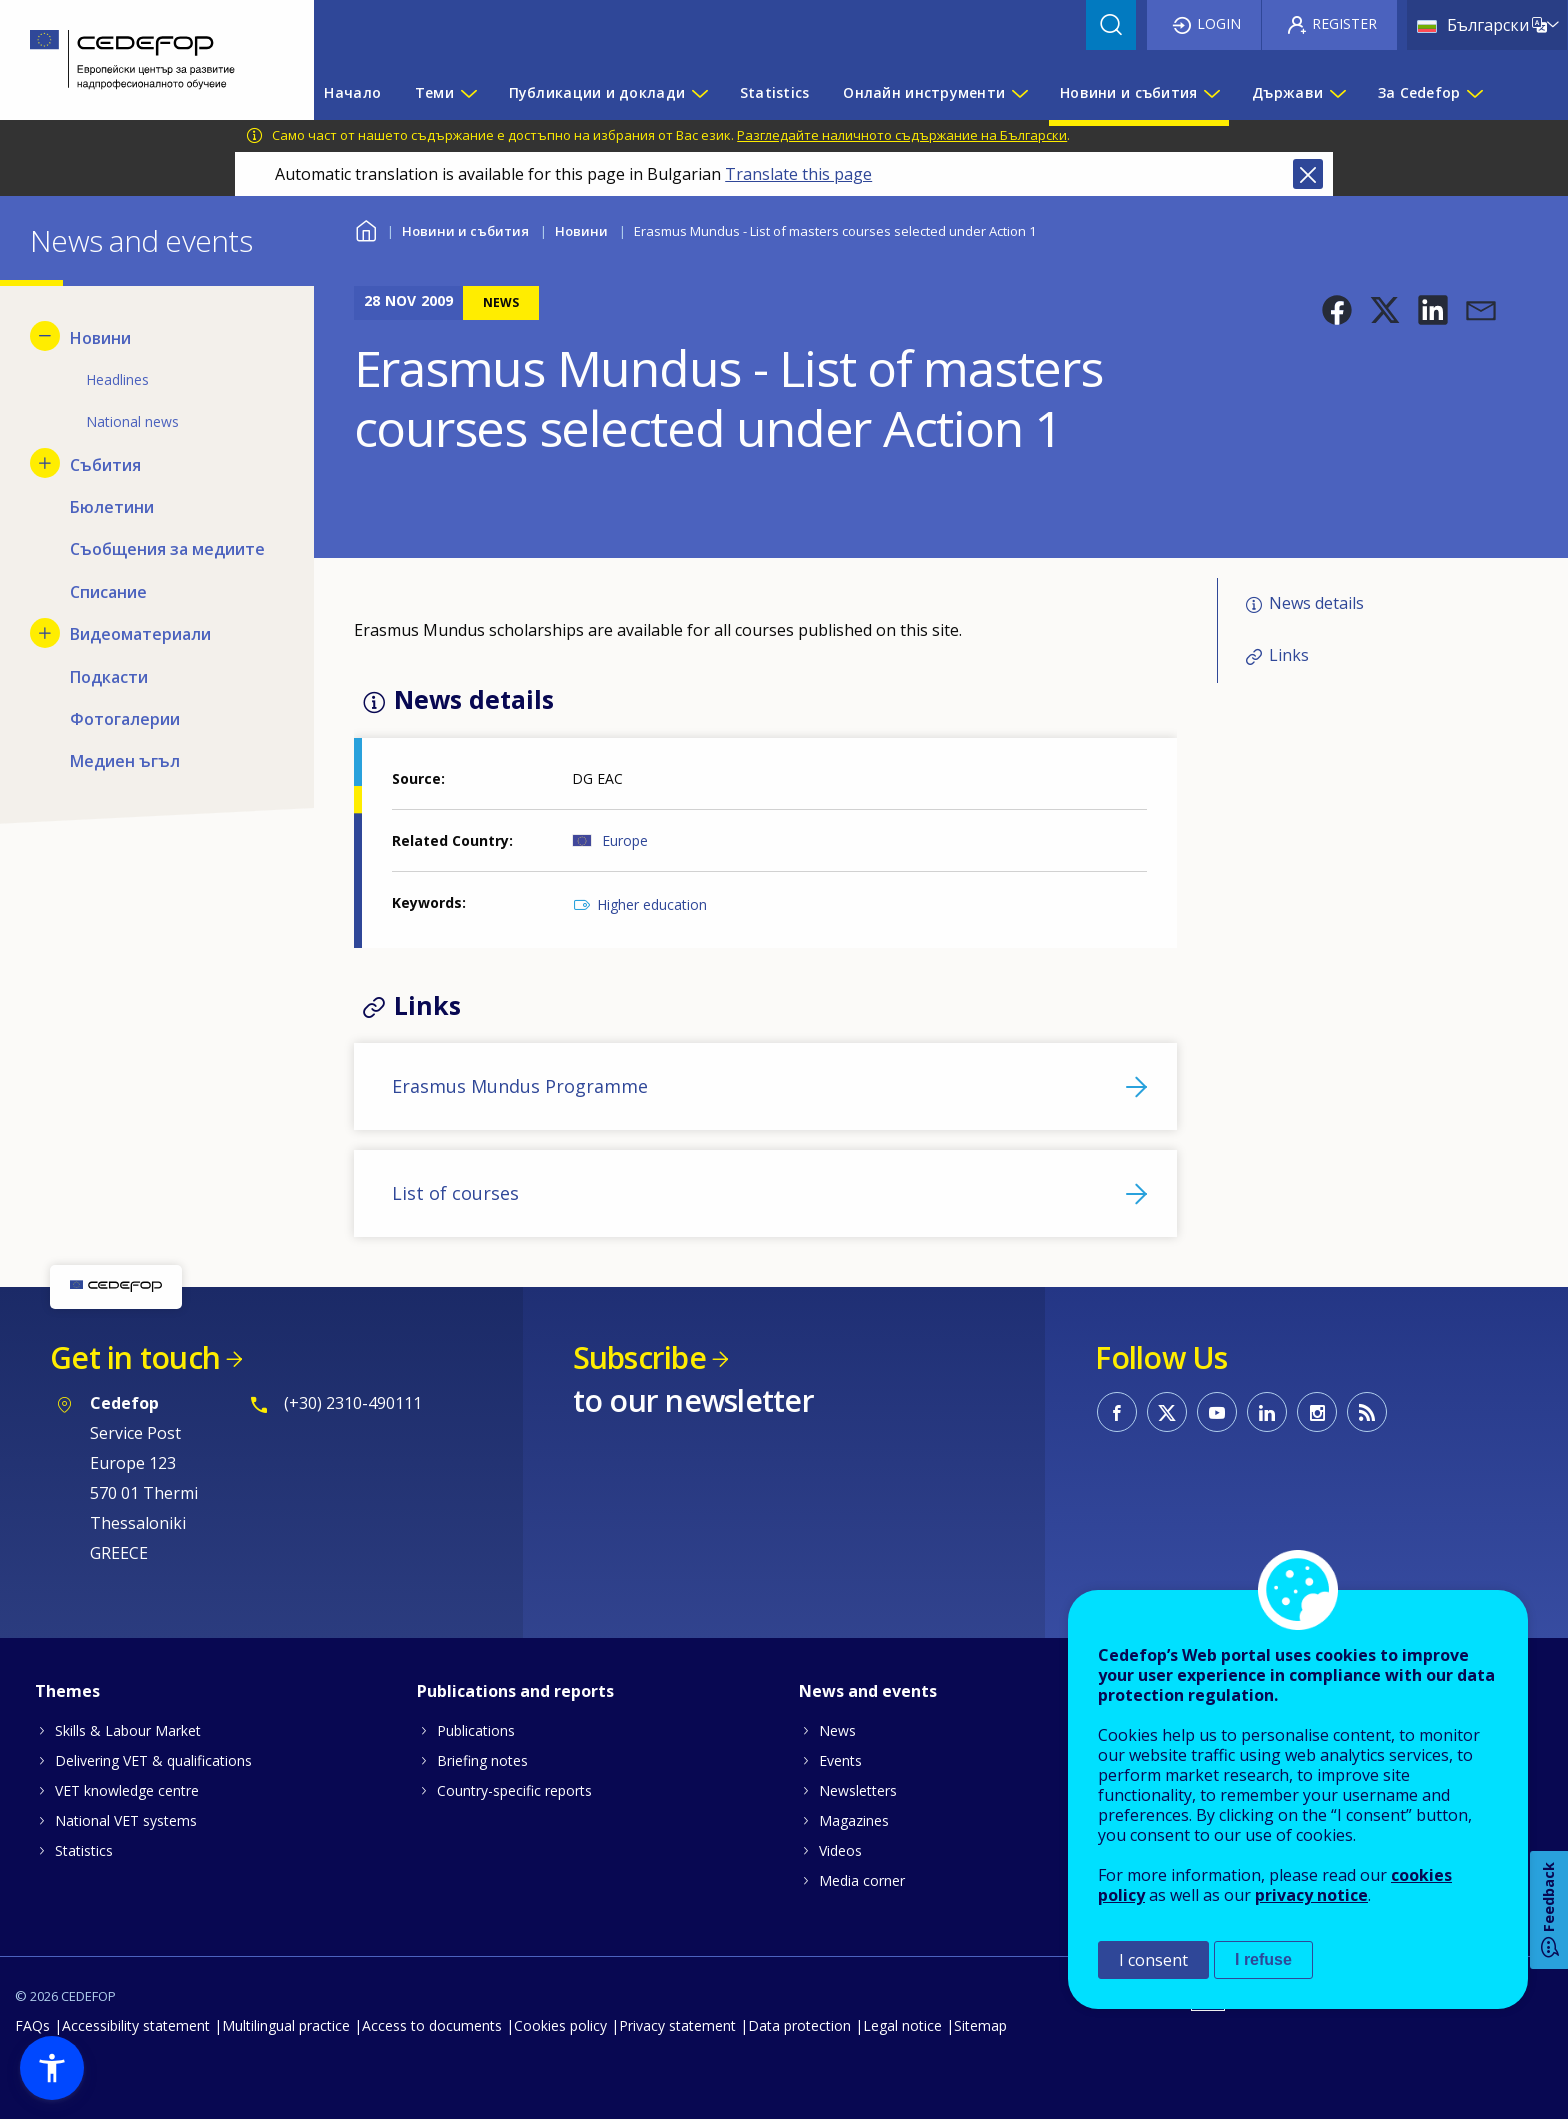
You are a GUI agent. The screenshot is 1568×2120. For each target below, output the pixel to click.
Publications (476, 1730)
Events (840, 1760)
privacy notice (1311, 1895)
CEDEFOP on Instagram (1317, 1412)
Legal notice (902, 2025)
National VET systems (126, 1820)
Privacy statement (677, 2025)
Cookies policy (560, 2025)
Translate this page (798, 174)
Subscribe (639, 1357)
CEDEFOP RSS (1367, 1412)
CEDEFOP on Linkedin (1267, 1412)
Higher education (652, 904)
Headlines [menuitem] (117, 379)
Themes (67, 1691)
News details (1316, 603)
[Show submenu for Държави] (1337, 93)
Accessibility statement (136, 2025)
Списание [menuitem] (108, 592)
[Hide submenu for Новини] (45, 336)
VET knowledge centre (127, 1790)
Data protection (799, 2025)
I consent (1153, 1960)
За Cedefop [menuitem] (1419, 92)
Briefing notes (482, 1760)
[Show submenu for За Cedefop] (1474, 93)
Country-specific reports (514, 1790)
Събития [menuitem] (105, 465)
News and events (868, 1691)
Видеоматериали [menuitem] (140, 634)
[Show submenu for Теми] (468, 93)
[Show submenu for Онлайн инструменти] (1019, 93)
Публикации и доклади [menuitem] (597, 92)
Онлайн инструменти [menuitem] (924, 92)
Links (1289, 655)
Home (366, 228)
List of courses (455, 1193)
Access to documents (432, 2025)
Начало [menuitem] (352, 92)
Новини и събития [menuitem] (1128, 92)
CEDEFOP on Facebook (1117, 1412)
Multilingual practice (286, 2025)
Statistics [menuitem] (775, 92)
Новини (581, 231)
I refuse (1263, 1959)
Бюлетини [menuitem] (112, 507)
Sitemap (980, 2025)
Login (1219, 23)
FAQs (32, 2025)
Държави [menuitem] (1287, 92)
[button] (1337, 310)
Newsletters (858, 1790)
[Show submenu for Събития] (45, 463)
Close (1308, 174)
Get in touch (135, 1357)
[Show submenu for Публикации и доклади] (699, 93)
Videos (840, 1850)
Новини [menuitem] (100, 338)
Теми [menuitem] (434, 92)
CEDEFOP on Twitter (1167, 1412)
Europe (625, 840)
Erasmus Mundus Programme (520, 1086)
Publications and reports (515, 1691)
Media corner (862, 1880)
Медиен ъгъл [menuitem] (125, 761)
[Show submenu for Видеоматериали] (45, 633)
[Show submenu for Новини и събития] (1211, 93)
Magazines (854, 1820)
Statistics (84, 1850)
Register (1344, 23)
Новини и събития (465, 231)
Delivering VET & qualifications (153, 1760)
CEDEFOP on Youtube (1217, 1412)
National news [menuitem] (132, 421)
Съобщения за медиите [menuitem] (167, 549)
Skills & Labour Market (128, 1730)
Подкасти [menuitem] (109, 677)
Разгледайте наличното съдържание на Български (902, 135)
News (837, 1730)
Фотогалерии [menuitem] (125, 719)
